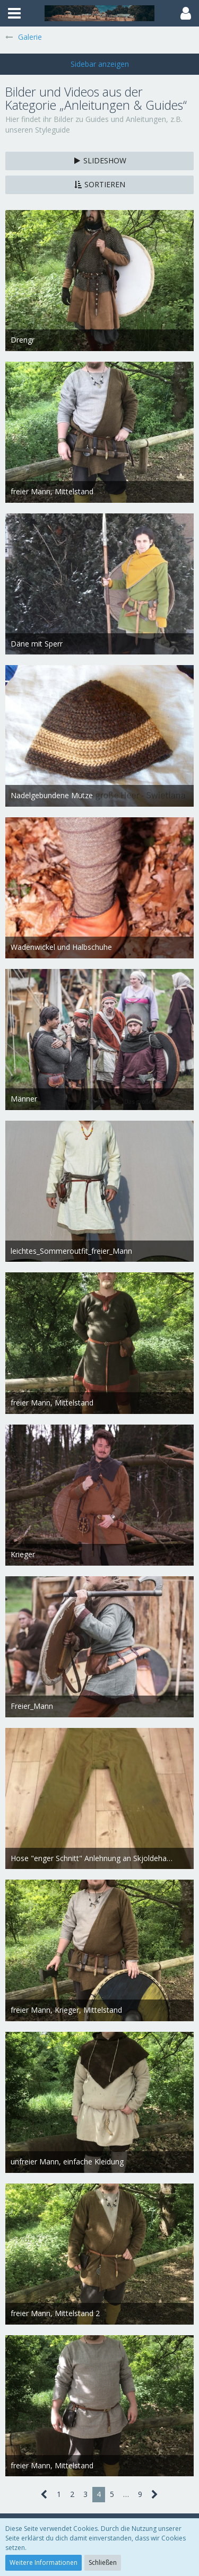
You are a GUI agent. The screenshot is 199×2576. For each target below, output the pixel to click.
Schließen (103, 2562)
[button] (14, 13)
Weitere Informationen (43, 2562)
